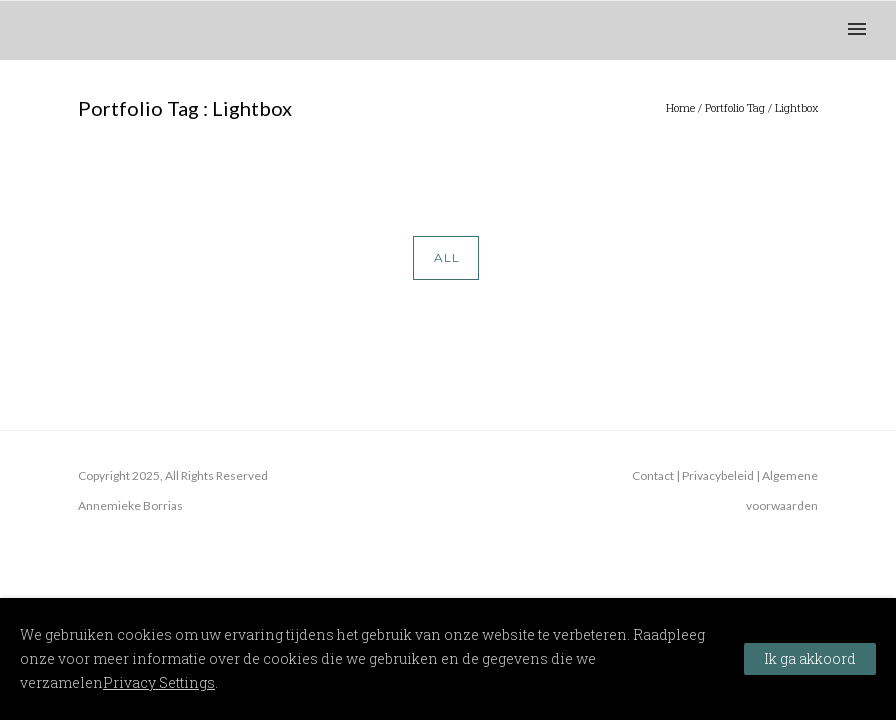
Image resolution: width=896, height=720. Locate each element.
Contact (653, 475)
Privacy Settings (159, 682)
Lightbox (796, 107)
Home (680, 107)
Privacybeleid (718, 475)
